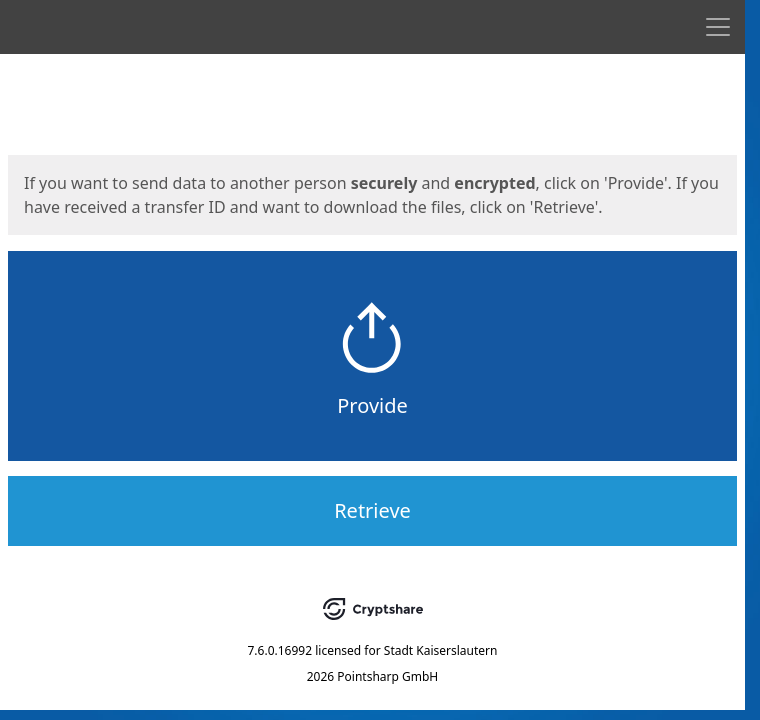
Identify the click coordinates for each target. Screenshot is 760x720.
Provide (372, 405)
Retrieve (372, 510)
